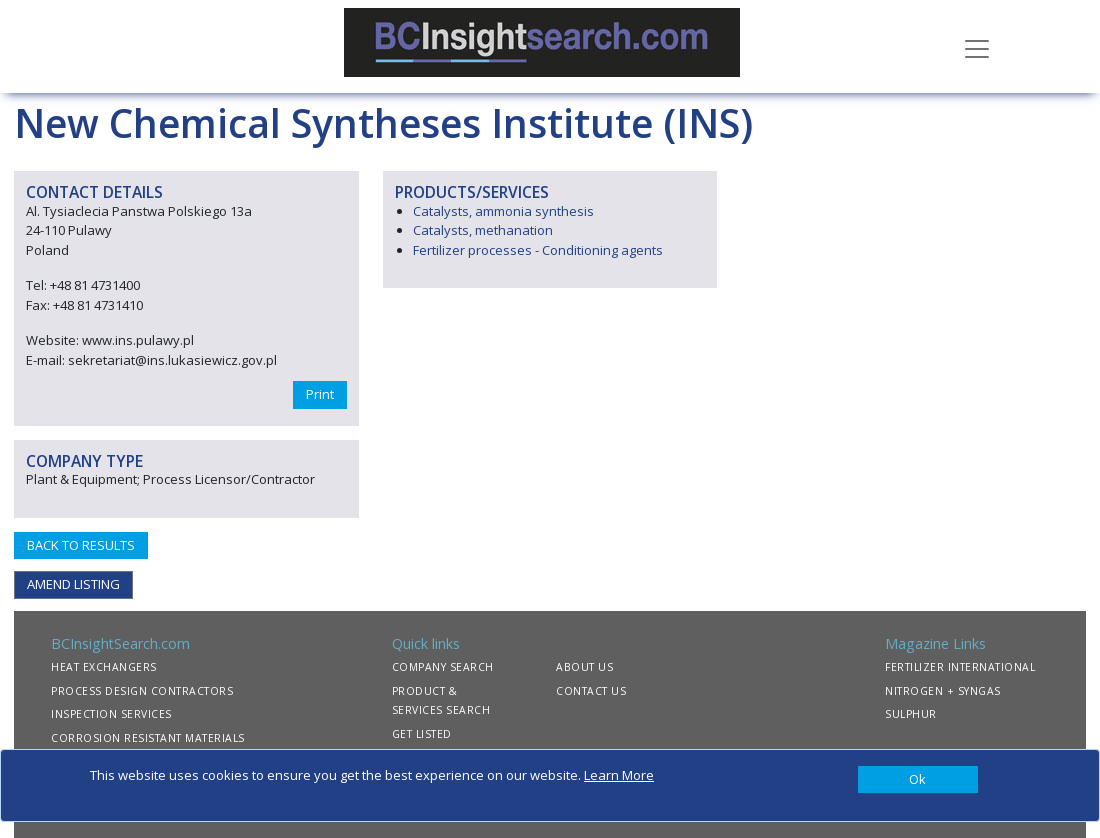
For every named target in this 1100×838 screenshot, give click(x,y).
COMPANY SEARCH (443, 667)
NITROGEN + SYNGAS (943, 691)
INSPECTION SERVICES (111, 714)
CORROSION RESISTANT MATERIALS (148, 738)
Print (320, 394)
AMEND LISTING (73, 584)
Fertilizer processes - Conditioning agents (538, 250)
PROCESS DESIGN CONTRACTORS (142, 691)
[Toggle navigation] (977, 47)
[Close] (918, 780)
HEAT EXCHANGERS (104, 667)
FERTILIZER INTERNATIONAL (960, 667)
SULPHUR (911, 714)
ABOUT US (584, 667)
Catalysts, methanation (483, 230)
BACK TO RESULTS (81, 545)
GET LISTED (422, 734)
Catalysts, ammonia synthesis (503, 211)
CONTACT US (591, 691)
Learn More (619, 775)
